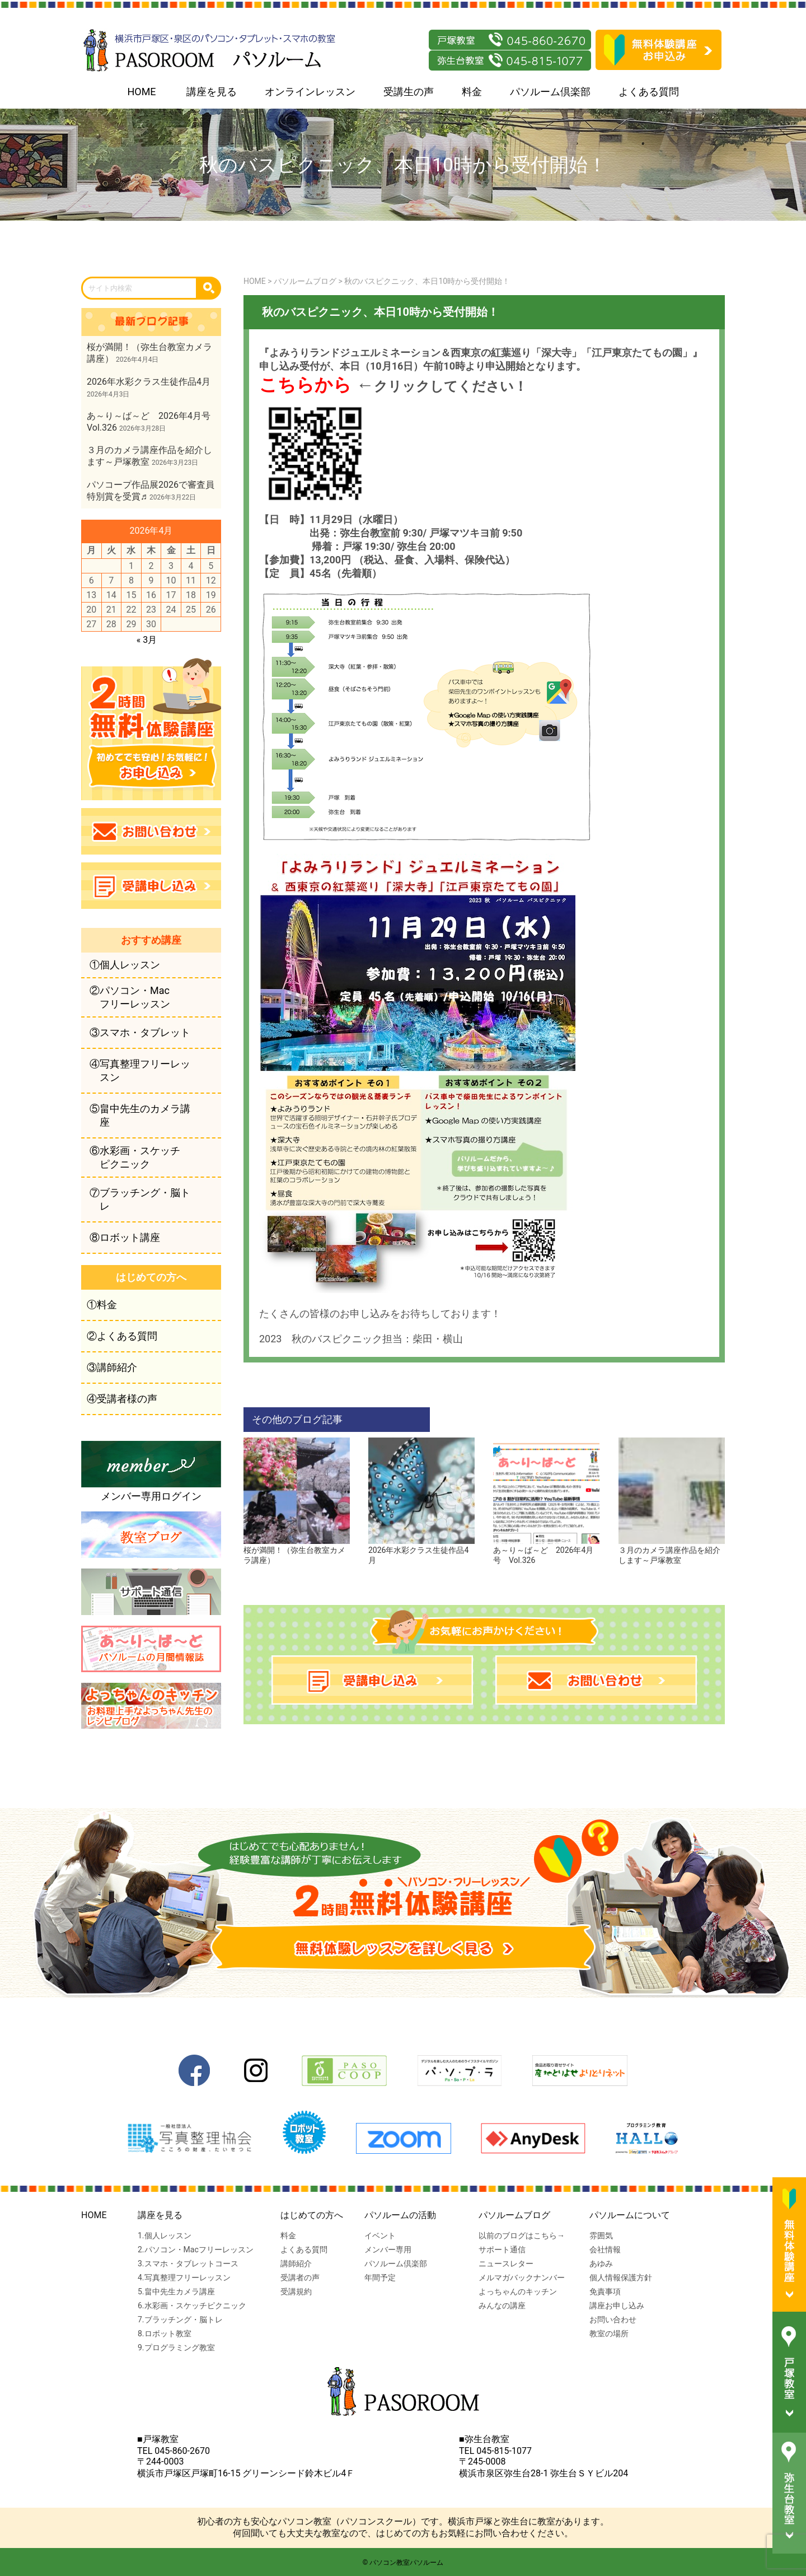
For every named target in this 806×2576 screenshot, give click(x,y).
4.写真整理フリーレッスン (184, 2277)
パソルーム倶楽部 (550, 91)
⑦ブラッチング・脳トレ (140, 1199)
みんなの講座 (502, 2305)
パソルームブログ (514, 2215)
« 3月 (147, 639)
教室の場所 (609, 2333)
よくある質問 (648, 91)
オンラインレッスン (310, 91)
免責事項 (605, 2291)
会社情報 (605, 2249)
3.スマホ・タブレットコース (188, 2263)
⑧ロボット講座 (125, 1237)
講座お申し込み (616, 2305)
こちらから (305, 384)
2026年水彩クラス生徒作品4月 (421, 1551)
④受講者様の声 (122, 1398)
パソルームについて (629, 2215)
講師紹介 (296, 2263)
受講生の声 (408, 91)
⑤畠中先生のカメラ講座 (140, 1115)
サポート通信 (502, 2249)
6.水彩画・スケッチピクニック (192, 2305)
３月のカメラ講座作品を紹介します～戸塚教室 (671, 1551)
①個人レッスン (125, 964)
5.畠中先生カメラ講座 (176, 2291)
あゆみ (601, 2263)
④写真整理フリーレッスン (140, 1070)
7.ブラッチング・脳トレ (180, 2319)
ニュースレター (506, 2263)
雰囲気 (601, 2235)
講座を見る (211, 91)
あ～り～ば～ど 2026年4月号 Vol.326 (546, 1551)
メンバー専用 (387, 2249)
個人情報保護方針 (620, 2277)
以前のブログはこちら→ (522, 2235)
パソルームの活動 (400, 2215)
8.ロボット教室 (164, 2333)
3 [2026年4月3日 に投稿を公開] (171, 566)
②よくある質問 (122, 1336)
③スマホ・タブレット (140, 1032)
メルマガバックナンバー (522, 2277)
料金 (472, 91)
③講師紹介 (112, 1367)
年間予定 (380, 2277)
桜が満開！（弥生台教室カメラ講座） (296, 1551)
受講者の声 (300, 2277)
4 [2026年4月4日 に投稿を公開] (191, 566)
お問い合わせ (612, 2319)
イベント (380, 2235)
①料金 (102, 1304)
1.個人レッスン (164, 2235)
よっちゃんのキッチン (518, 2291)
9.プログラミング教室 (176, 2347)
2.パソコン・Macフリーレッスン (196, 2249)
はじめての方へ (311, 2215)
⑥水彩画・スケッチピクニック (135, 1157)
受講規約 (296, 2291)
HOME (141, 91)
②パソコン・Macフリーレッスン (130, 997)
